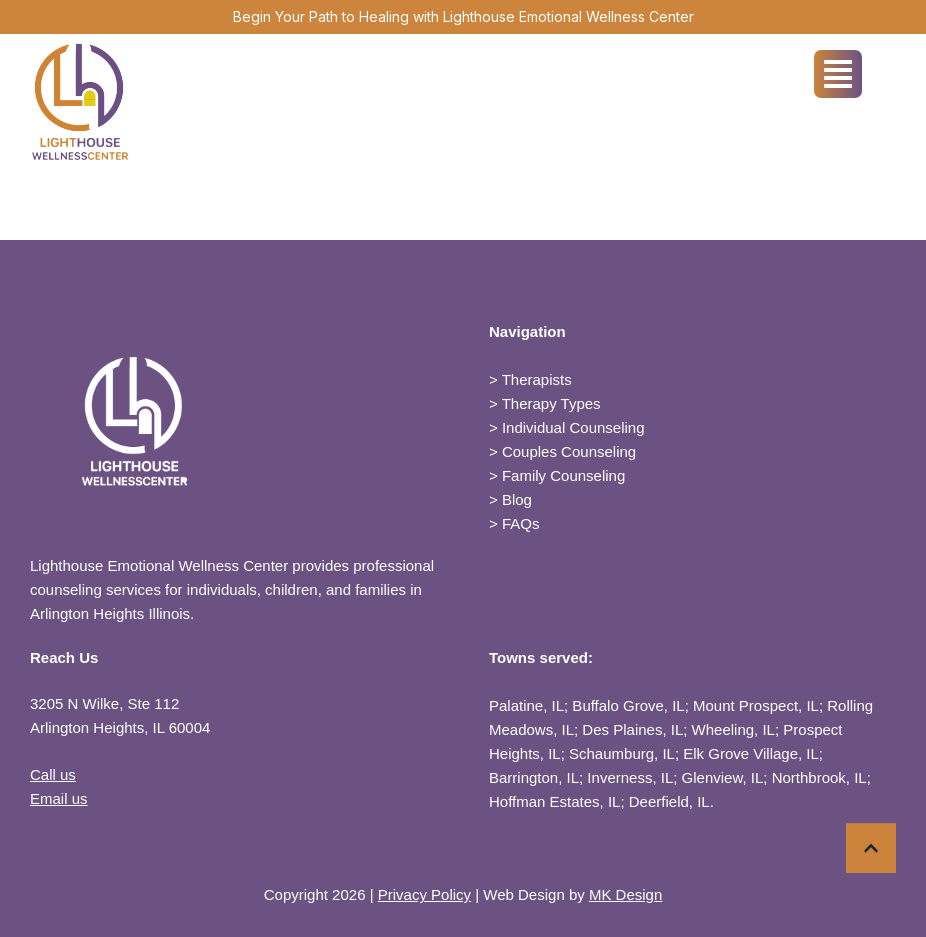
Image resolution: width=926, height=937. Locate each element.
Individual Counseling (573, 427)
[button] (871, 852)
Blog (517, 499)
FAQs (521, 523)
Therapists (537, 379)
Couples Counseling (569, 451)
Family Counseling (563, 475)
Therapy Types (551, 403)
